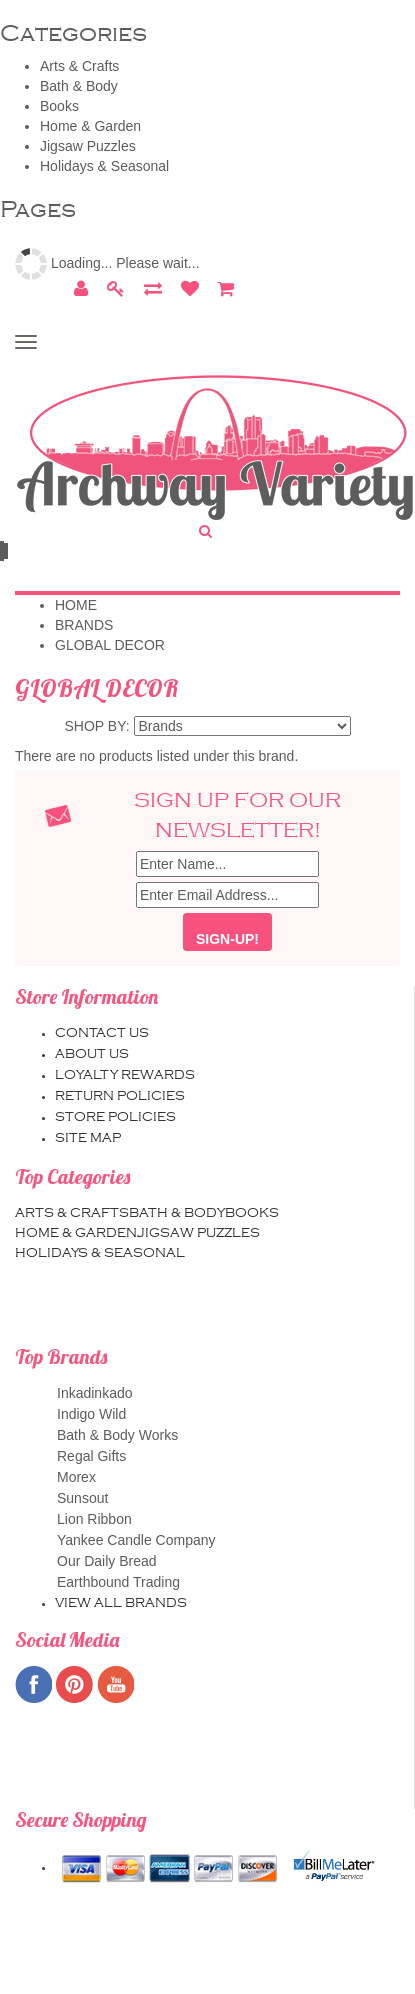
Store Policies (115, 1117)
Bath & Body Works (227, 1435)
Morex (227, 1477)
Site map (88, 1138)
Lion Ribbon (227, 1519)
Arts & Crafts (79, 66)
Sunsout (227, 1498)
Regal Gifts (227, 1456)
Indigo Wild (227, 1414)
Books (59, 106)
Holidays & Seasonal (104, 166)
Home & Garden (90, 126)
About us (92, 1054)
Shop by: (97, 726)
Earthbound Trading (227, 1582)
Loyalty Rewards (125, 1075)
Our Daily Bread (227, 1561)
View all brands (121, 1603)
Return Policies (120, 1096)
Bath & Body (79, 86)
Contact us (102, 1033)
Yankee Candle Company (227, 1540)
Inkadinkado (227, 1393)
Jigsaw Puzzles (88, 146)
